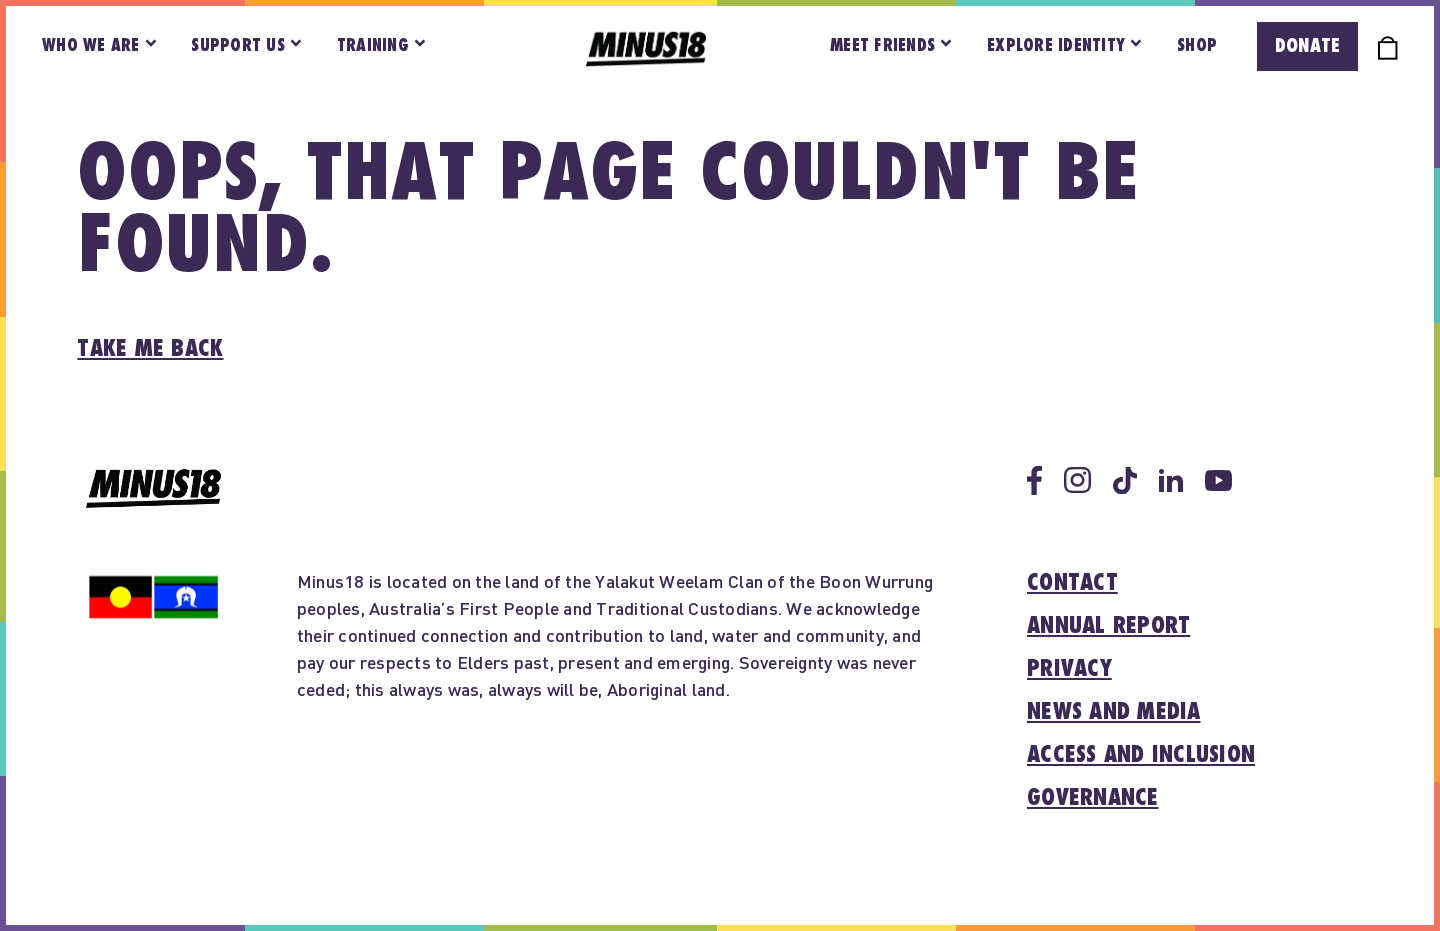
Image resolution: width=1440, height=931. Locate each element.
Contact (1072, 583)
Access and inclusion (1141, 755)
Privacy (1069, 669)
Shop (1197, 46)
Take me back (150, 349)
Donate (1307, 46)
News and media (1114, 712)
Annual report (1108, 626)
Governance (1093, 798)
